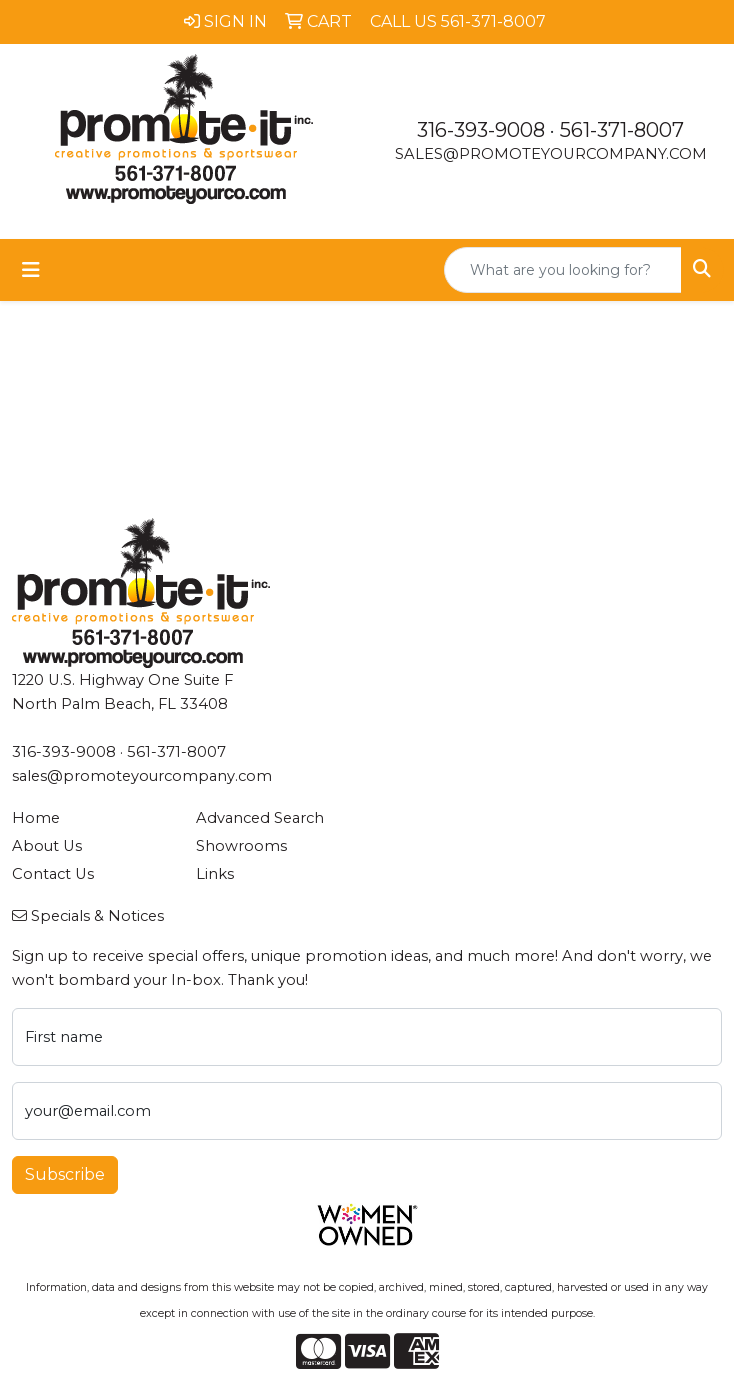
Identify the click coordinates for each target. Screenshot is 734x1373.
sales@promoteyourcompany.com (551, 154)
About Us (47, 846)
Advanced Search (260, 818)
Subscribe (65, 1174)
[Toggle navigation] (31, 270)
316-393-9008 (481, 130)
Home (36, 818)
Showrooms (241, 846)
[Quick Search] (563, 270)
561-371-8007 (622, 130)
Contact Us (53, 874)
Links (215, 874)
